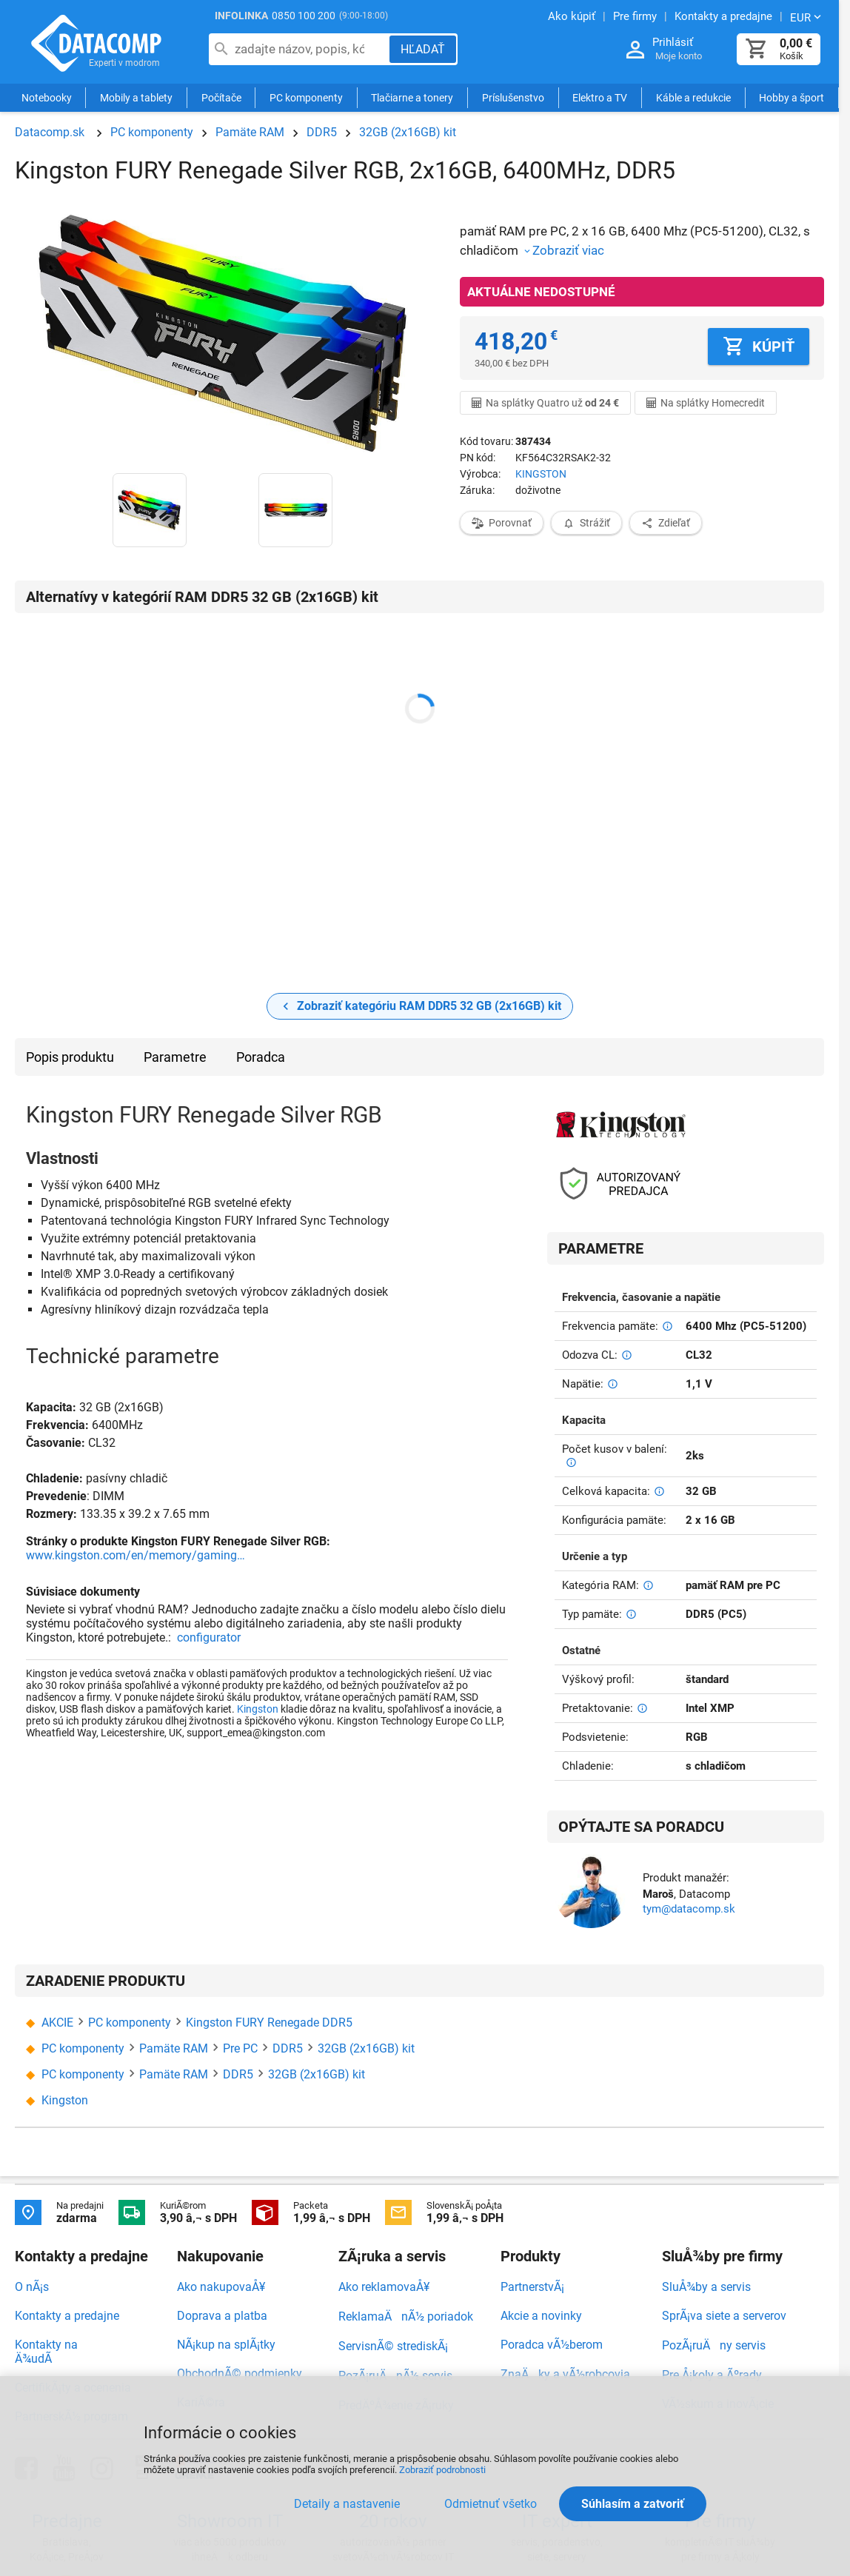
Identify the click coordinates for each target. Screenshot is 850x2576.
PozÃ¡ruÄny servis (714, 2345)
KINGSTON (540, 474)
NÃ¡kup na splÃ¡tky (226, 2345)
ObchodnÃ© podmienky (239, 2373)
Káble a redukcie (693, 98)
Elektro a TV (599, 98)
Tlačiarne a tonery (412, 98)
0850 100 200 (303, 15)
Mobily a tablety (136, 98)
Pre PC (240, 2048)
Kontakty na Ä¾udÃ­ (46, 2352)
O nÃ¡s (32, 2287)
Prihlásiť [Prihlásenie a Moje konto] (672, 42)
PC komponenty (306, 98)
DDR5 (322, 132)
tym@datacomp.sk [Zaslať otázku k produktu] (689, 1909)
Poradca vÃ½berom (552, 2345)
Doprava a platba (222, 2316)
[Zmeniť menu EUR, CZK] (807, 17)
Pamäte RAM (249, 132)
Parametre (175, 1057)
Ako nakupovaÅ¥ (221, 2287)
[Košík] (756, 49)
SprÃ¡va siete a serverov (724, 2316)
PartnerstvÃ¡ (532, 2287)
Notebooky (46, 98)
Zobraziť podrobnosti (442, 2469)
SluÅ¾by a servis (706, 2287)
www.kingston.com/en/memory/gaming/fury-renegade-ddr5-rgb (137, 1555)
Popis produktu (70, 1057)
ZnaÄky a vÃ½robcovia (565, 2374)
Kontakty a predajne (67, 2316)
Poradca (260, 1057)
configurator (209, 1637)
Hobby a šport (791, 98)
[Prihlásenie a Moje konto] (635, 50)
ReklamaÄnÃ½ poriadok (405, 2316)
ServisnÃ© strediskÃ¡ (393, 2346)
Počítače (221, 98)
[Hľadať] (422, 49)
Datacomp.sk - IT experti (96, 43)
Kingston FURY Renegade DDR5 (269, 2022)
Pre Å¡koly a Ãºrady (712, 2375)
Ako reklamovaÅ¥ (383, 2287)
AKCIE (57, 2022)
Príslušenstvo (513, 98)
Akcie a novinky (541, 2316)
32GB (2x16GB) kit (407, 132)
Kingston (257, 1709)
